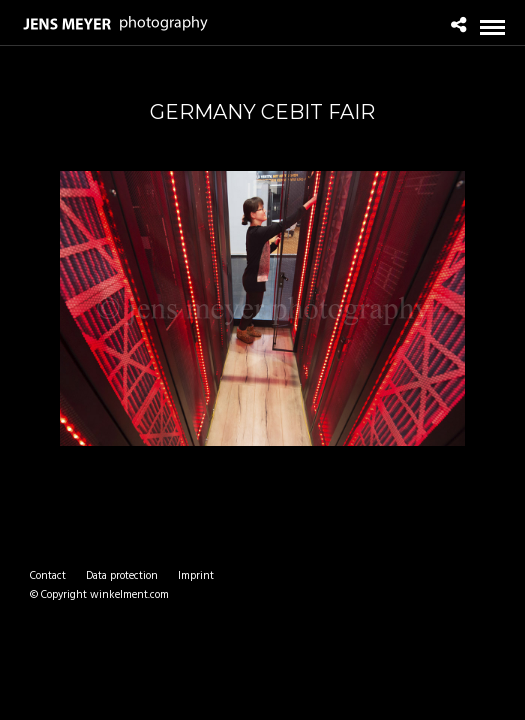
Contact (48, 576)
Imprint (196, 576)
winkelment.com (129, 595)
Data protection (122, 576)
